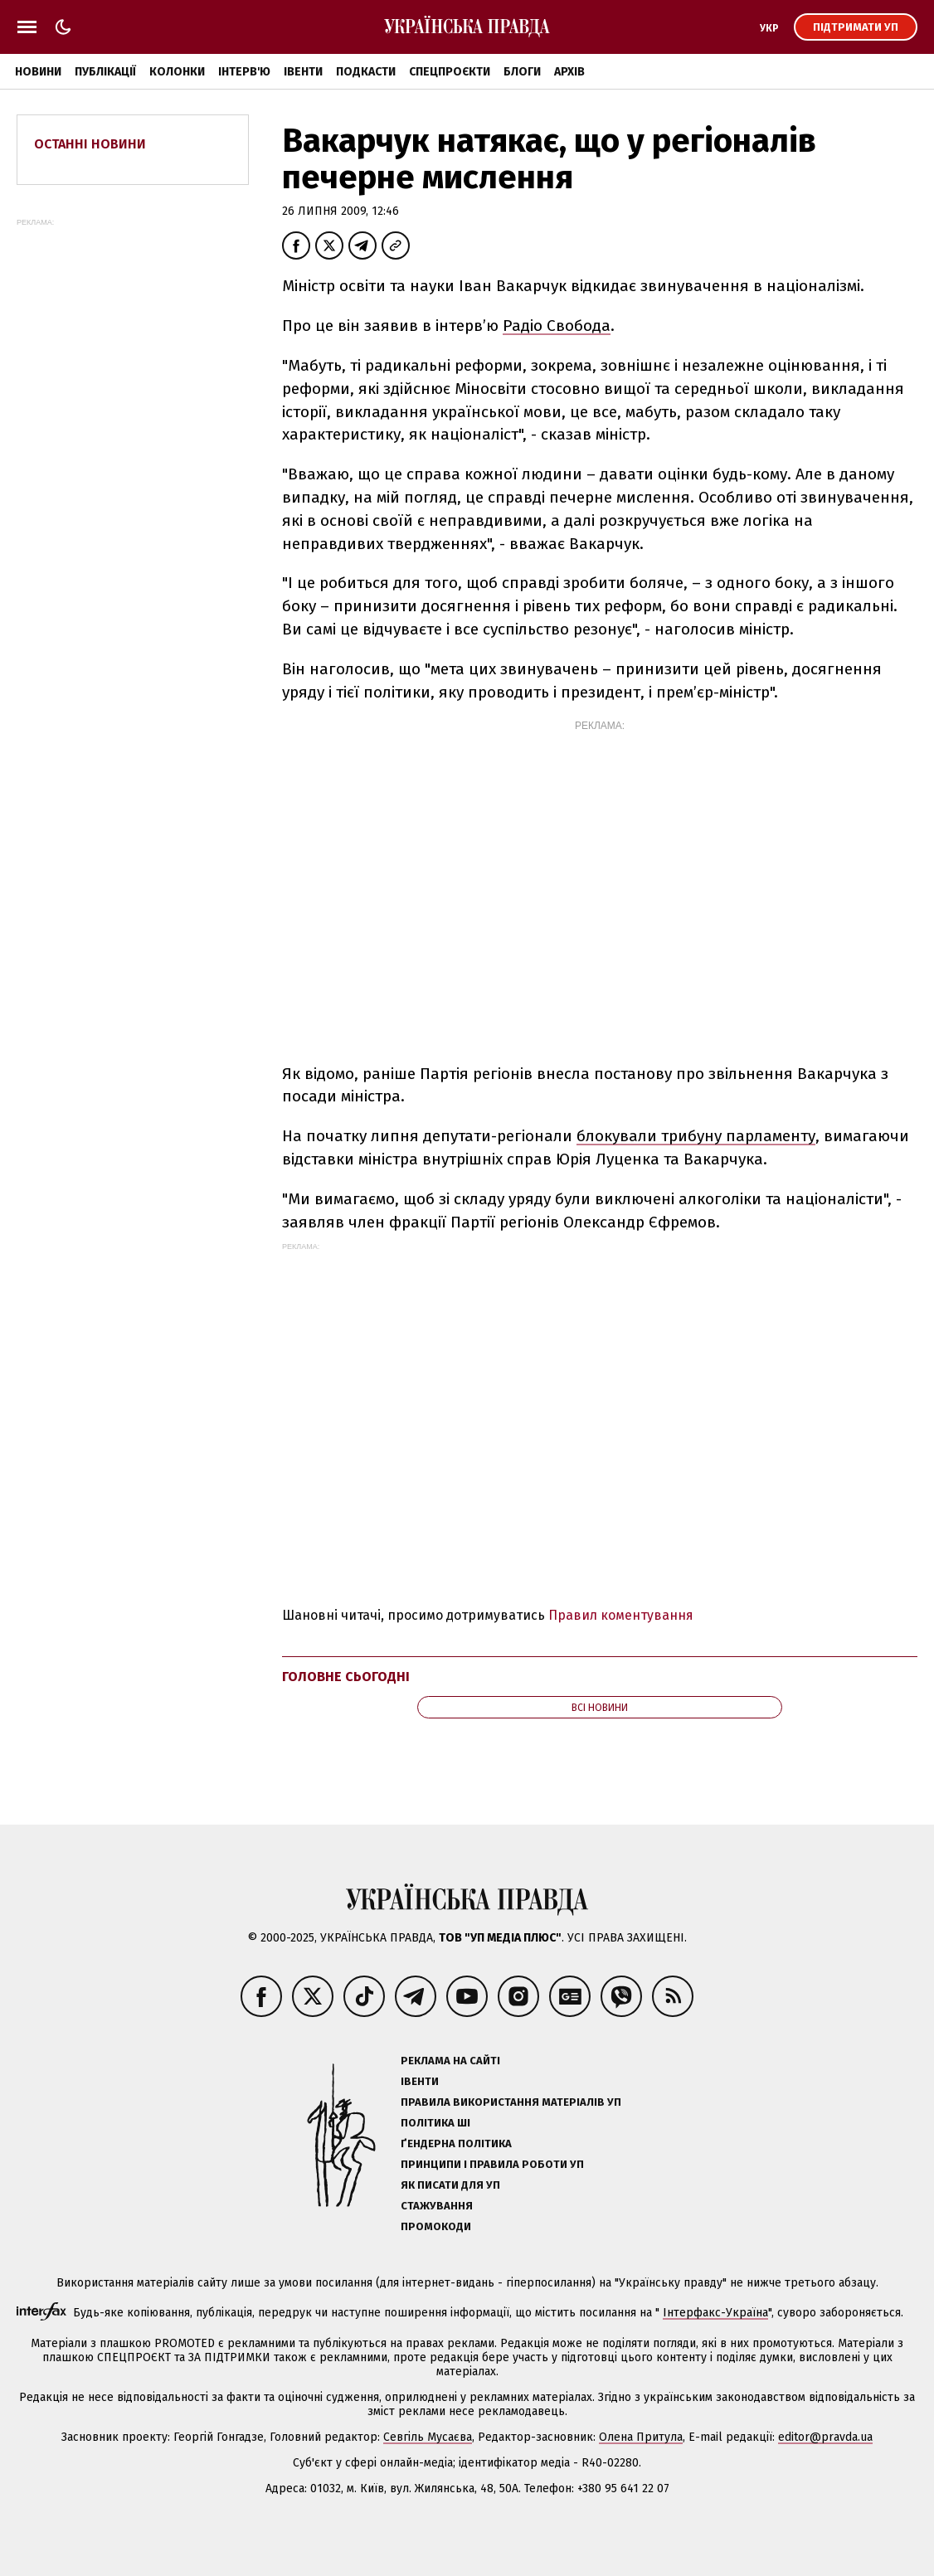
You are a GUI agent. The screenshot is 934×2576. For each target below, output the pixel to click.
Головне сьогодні (346, 1676)
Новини (38, 72)
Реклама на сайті (450, 2060)
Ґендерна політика (456, 2143)
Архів (569, 72)
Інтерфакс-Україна (715, 2313)
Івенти (303, 72)
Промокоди (436, 2226)
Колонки (177, 72)
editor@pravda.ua (825, 2437)
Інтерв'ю (244, 72)
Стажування (437, 2205)
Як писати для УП (450, 2185)
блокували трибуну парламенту (695, 1135)
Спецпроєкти (449, 72)
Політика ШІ (435, 2123)
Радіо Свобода (557, 325)
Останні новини (90, 144)
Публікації (105, 72)
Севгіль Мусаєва (427, 2437)
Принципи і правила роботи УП (492, 2164)
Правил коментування (620, 1615)
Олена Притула (641, 2437)
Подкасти (366, 72)
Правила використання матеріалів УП (511, 2102)
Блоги (522, 72)
